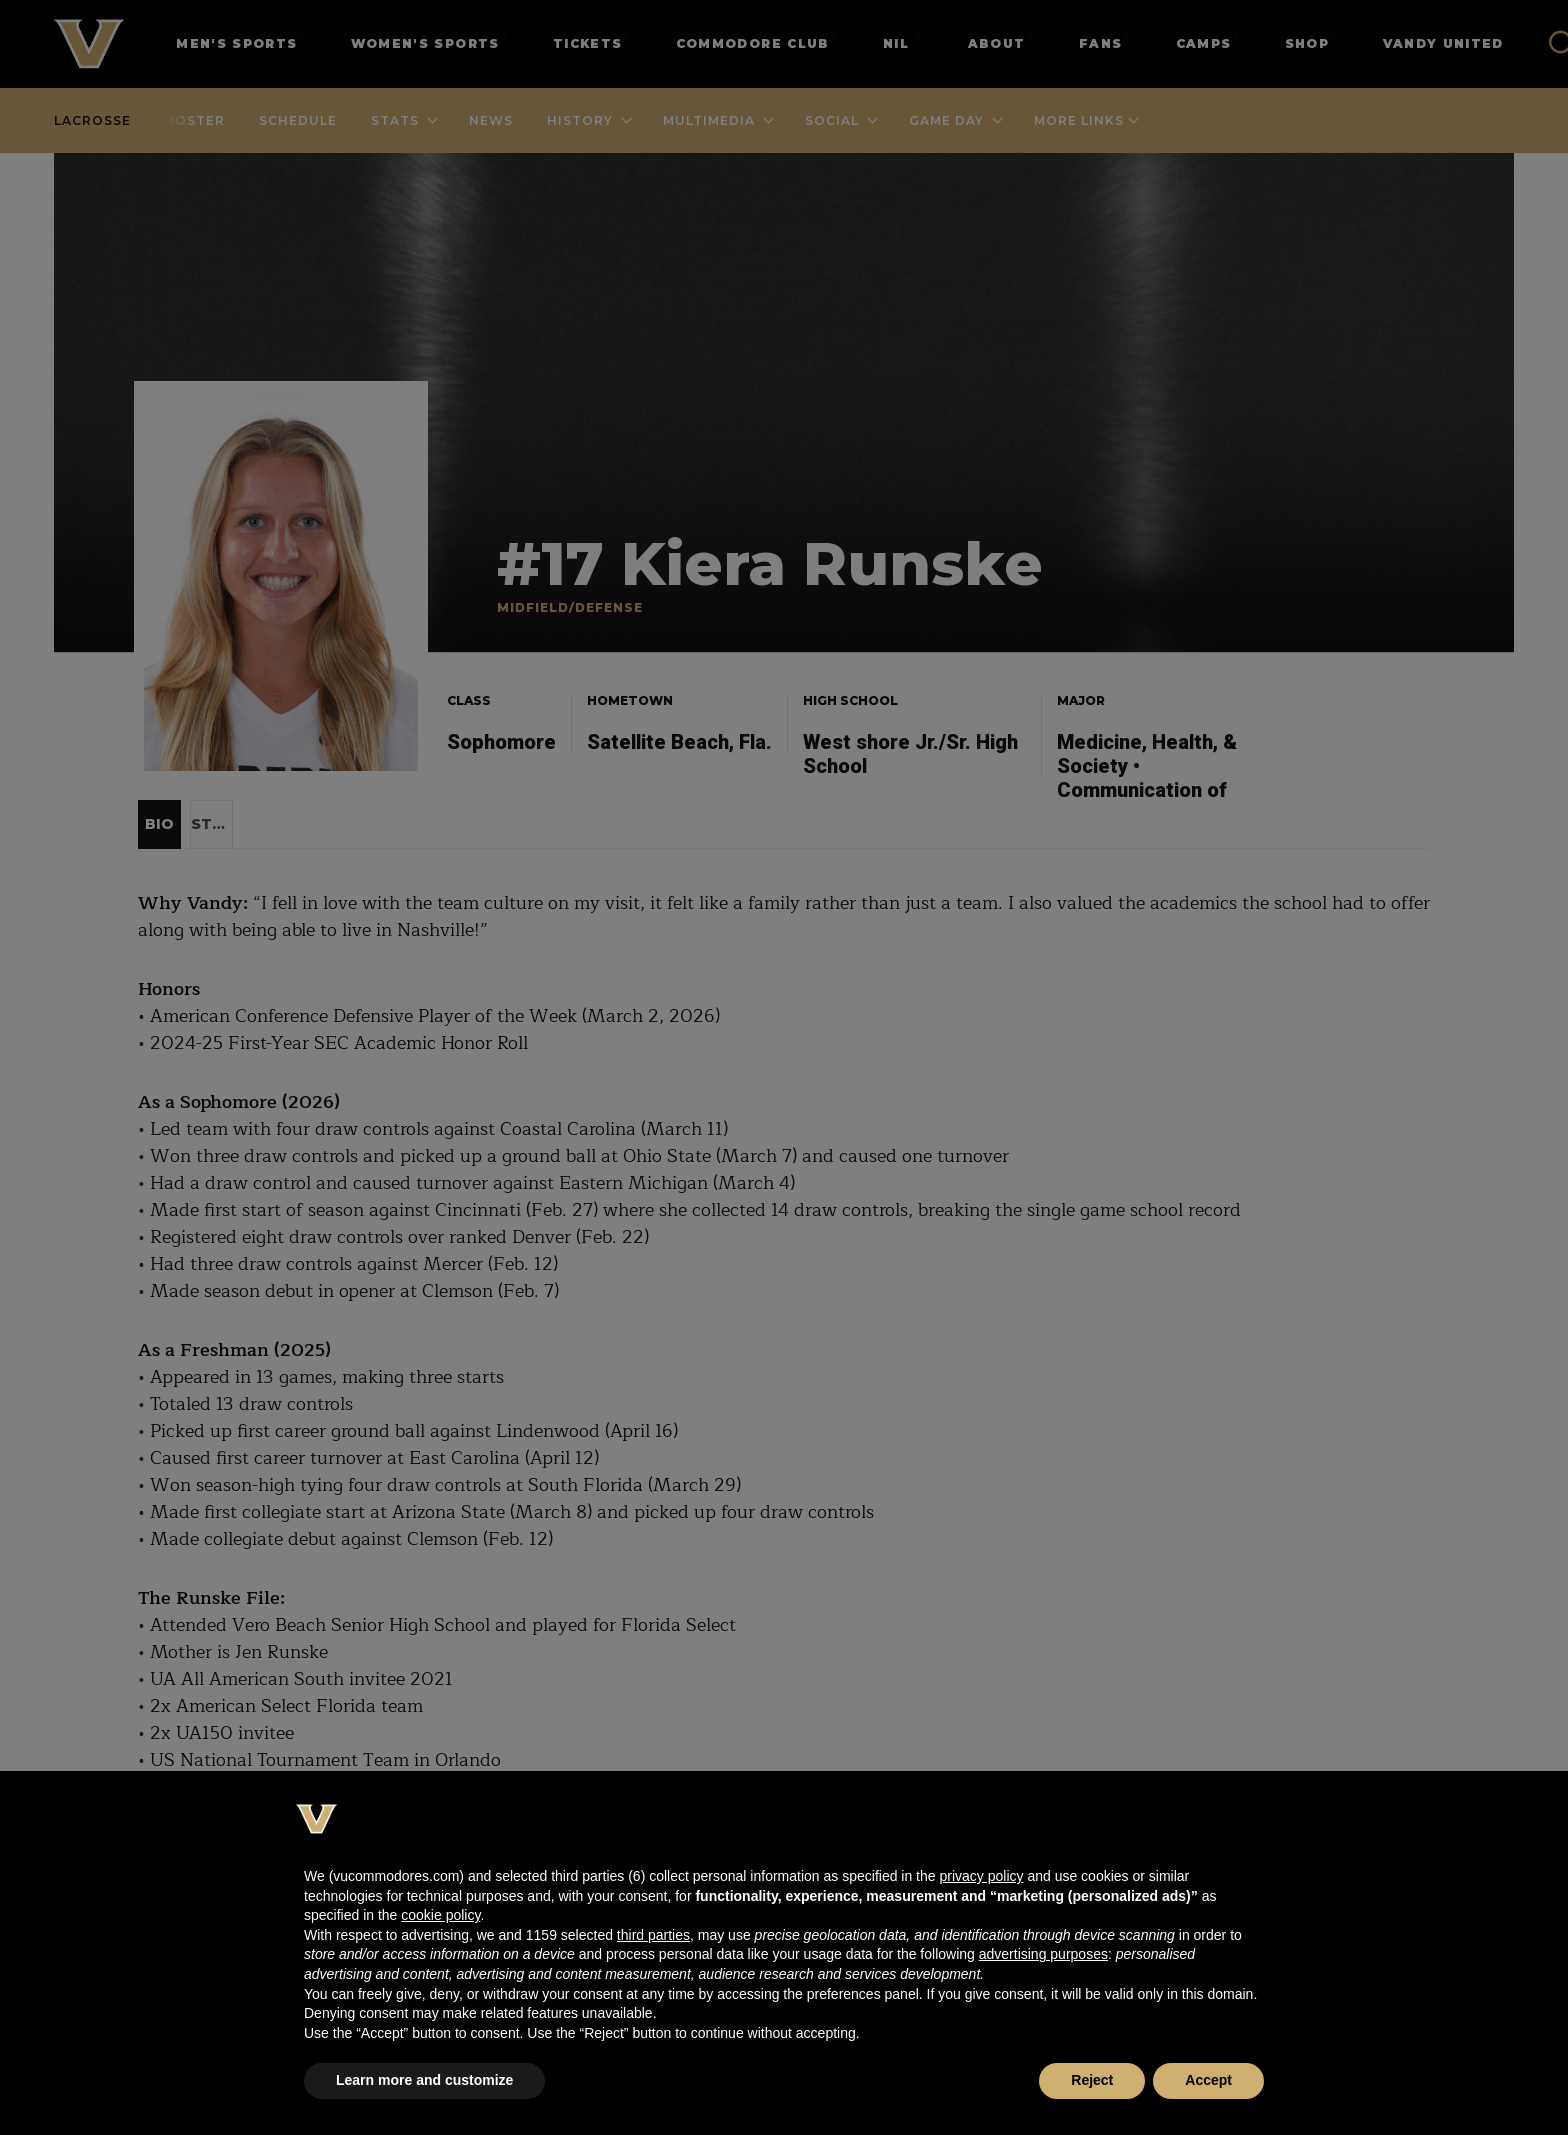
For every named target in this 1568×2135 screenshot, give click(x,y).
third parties (653, 1935)
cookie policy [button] (440, 1915)
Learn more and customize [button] (424, 2080)
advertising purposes (1043, 1954)
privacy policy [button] (981, 1876)
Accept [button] (1208, 2080)
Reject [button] (1092, 2080)
